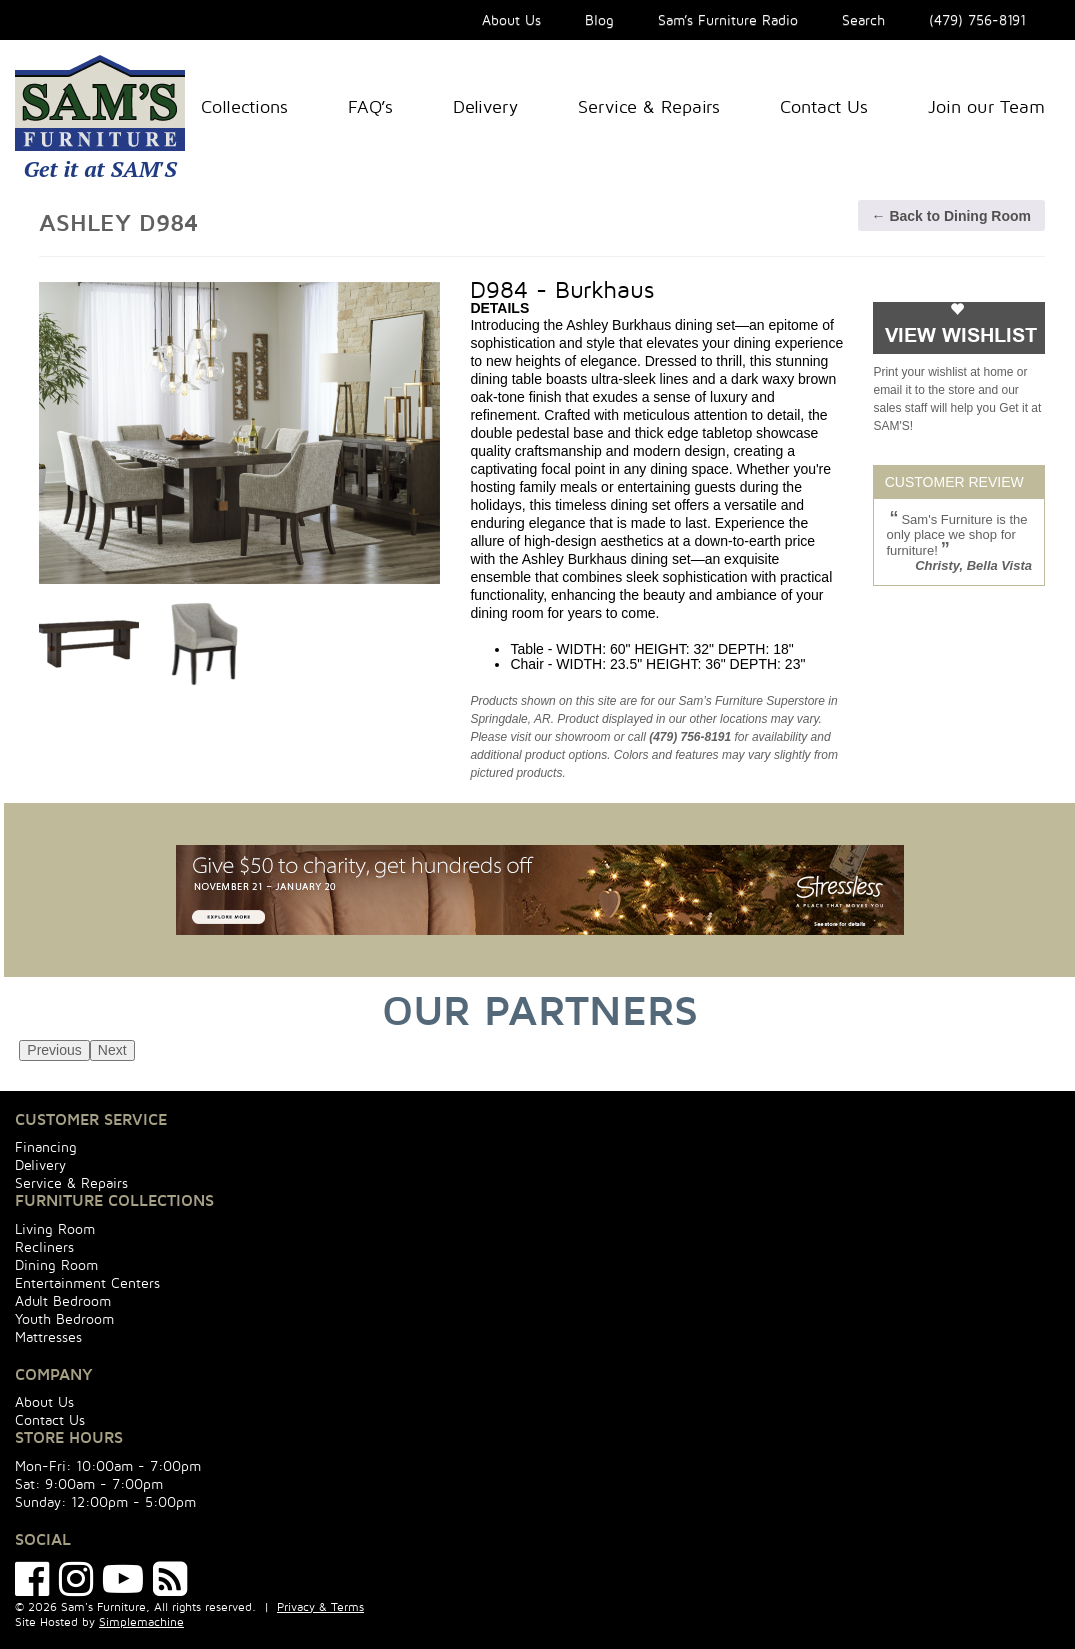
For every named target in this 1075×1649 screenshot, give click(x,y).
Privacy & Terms (320, 1606)
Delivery (485, 106)
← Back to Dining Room (951, 216)
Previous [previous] (54, 1050)
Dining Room (56, 1264)
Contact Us (824, 106)
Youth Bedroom (64, 1318)
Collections (244, 106)
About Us (511, 19)
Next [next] (112, 1050)
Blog (599, 19)
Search (863, 19)
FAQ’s (370, 106)
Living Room (55, 1228)
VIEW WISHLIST (961, 336)
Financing (46, 1146)
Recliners (44, 1246)
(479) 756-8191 (977, 19)
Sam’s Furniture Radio (728, 19)
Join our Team (986, 106)
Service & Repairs (649, 106)
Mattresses (48, 1336)
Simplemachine (141, 1621)
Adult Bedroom (63, 1300)
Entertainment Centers (87, 1282)
